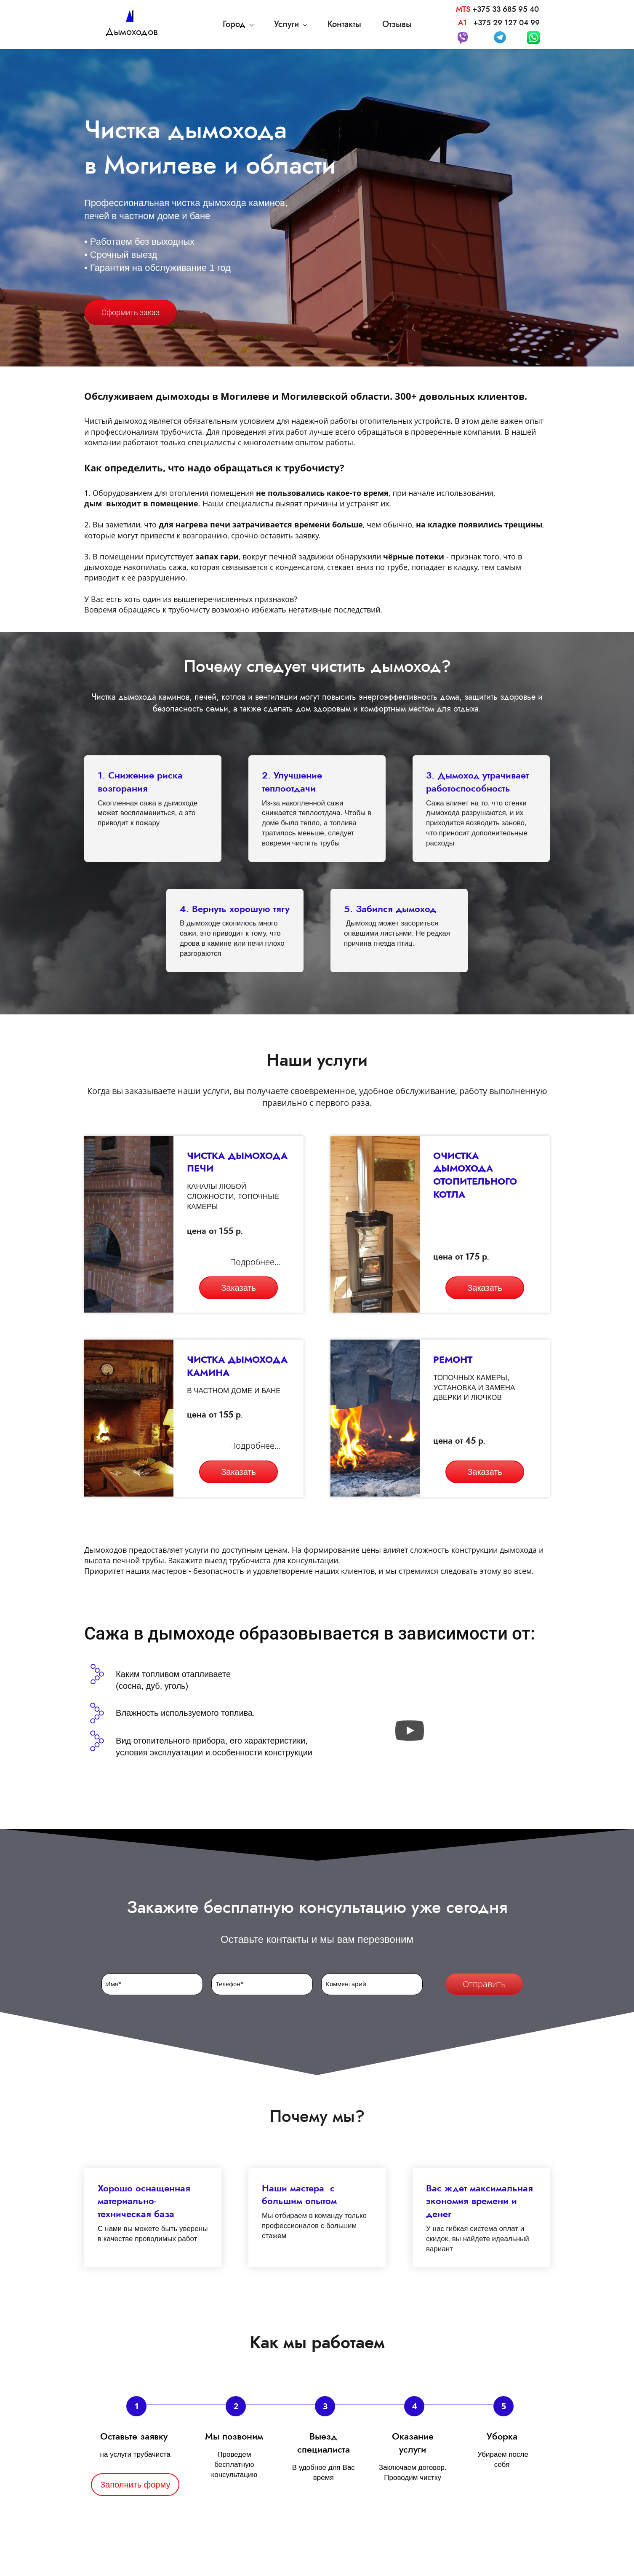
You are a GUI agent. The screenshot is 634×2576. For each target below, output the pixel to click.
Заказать (238, 1287)
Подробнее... (255, 1262)
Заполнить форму (135, 2484)
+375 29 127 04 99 (506, 22)
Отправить (484, 1984)
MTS (463, 9)
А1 (464, 22)
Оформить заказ (130, 312)
